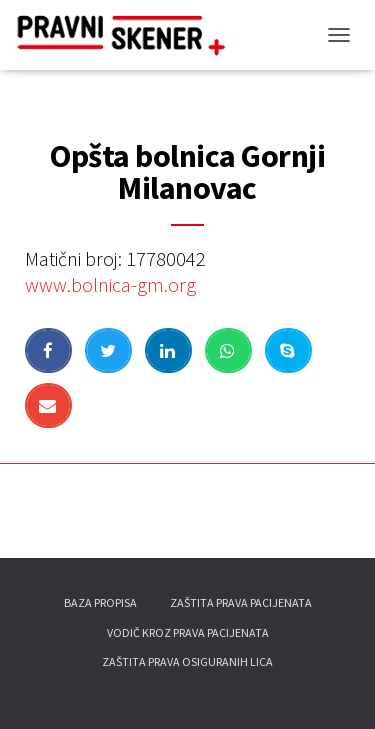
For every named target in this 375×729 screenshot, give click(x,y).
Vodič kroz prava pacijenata (188, 632)
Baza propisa (100, 602)
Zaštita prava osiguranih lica (187, 661)
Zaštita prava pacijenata (241, 602)
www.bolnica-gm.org (110, 284)
